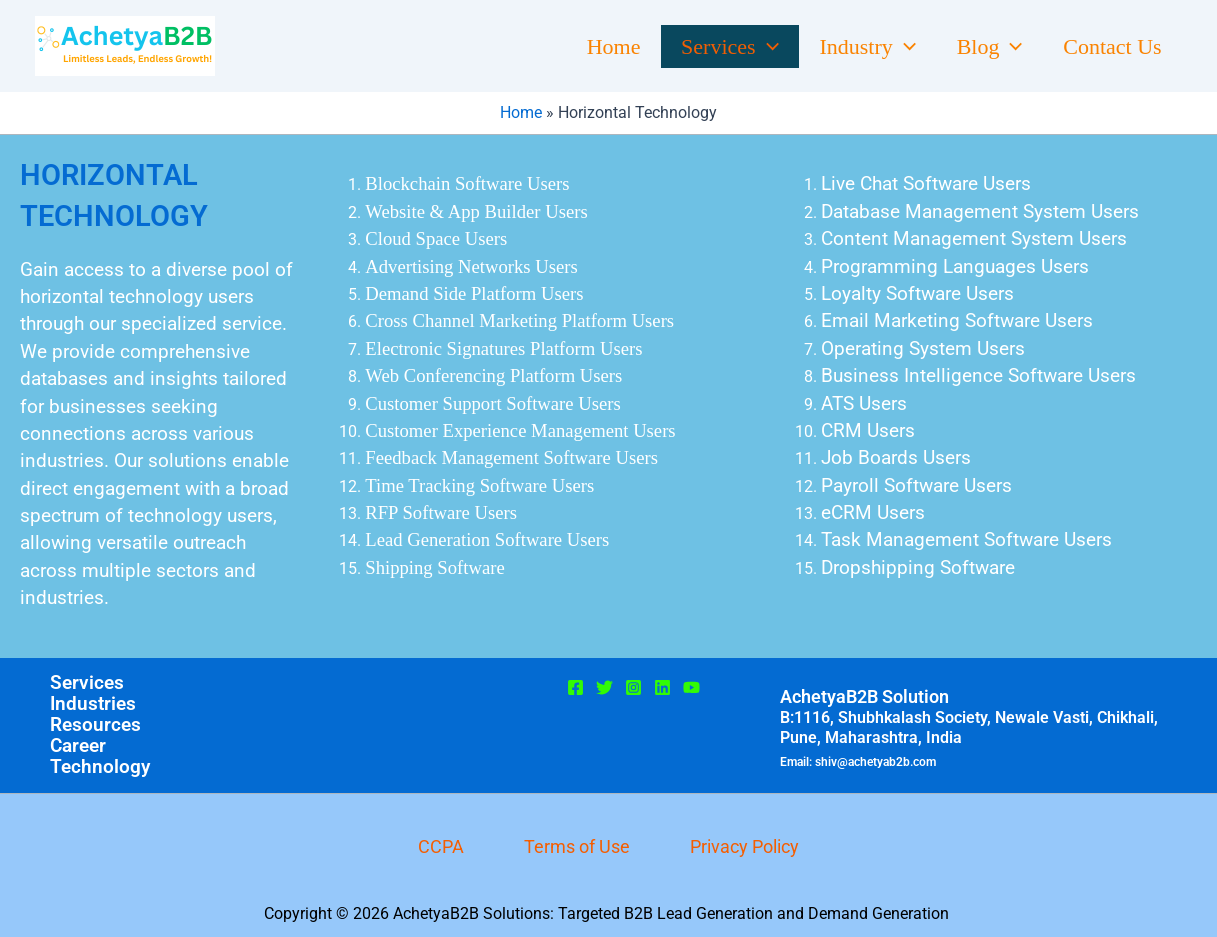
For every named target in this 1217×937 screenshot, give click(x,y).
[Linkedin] (662, 687)
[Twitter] (604, 687)
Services (718, 46)
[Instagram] (633, 687)
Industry (859, 46)
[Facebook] (575, 687)
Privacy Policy (744, 846)
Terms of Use (577, 846)
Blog (985, 46)
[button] (755, 46)
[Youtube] (691, 687)
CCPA (441, 846)
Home (599, 46)
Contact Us (1111, 46)
